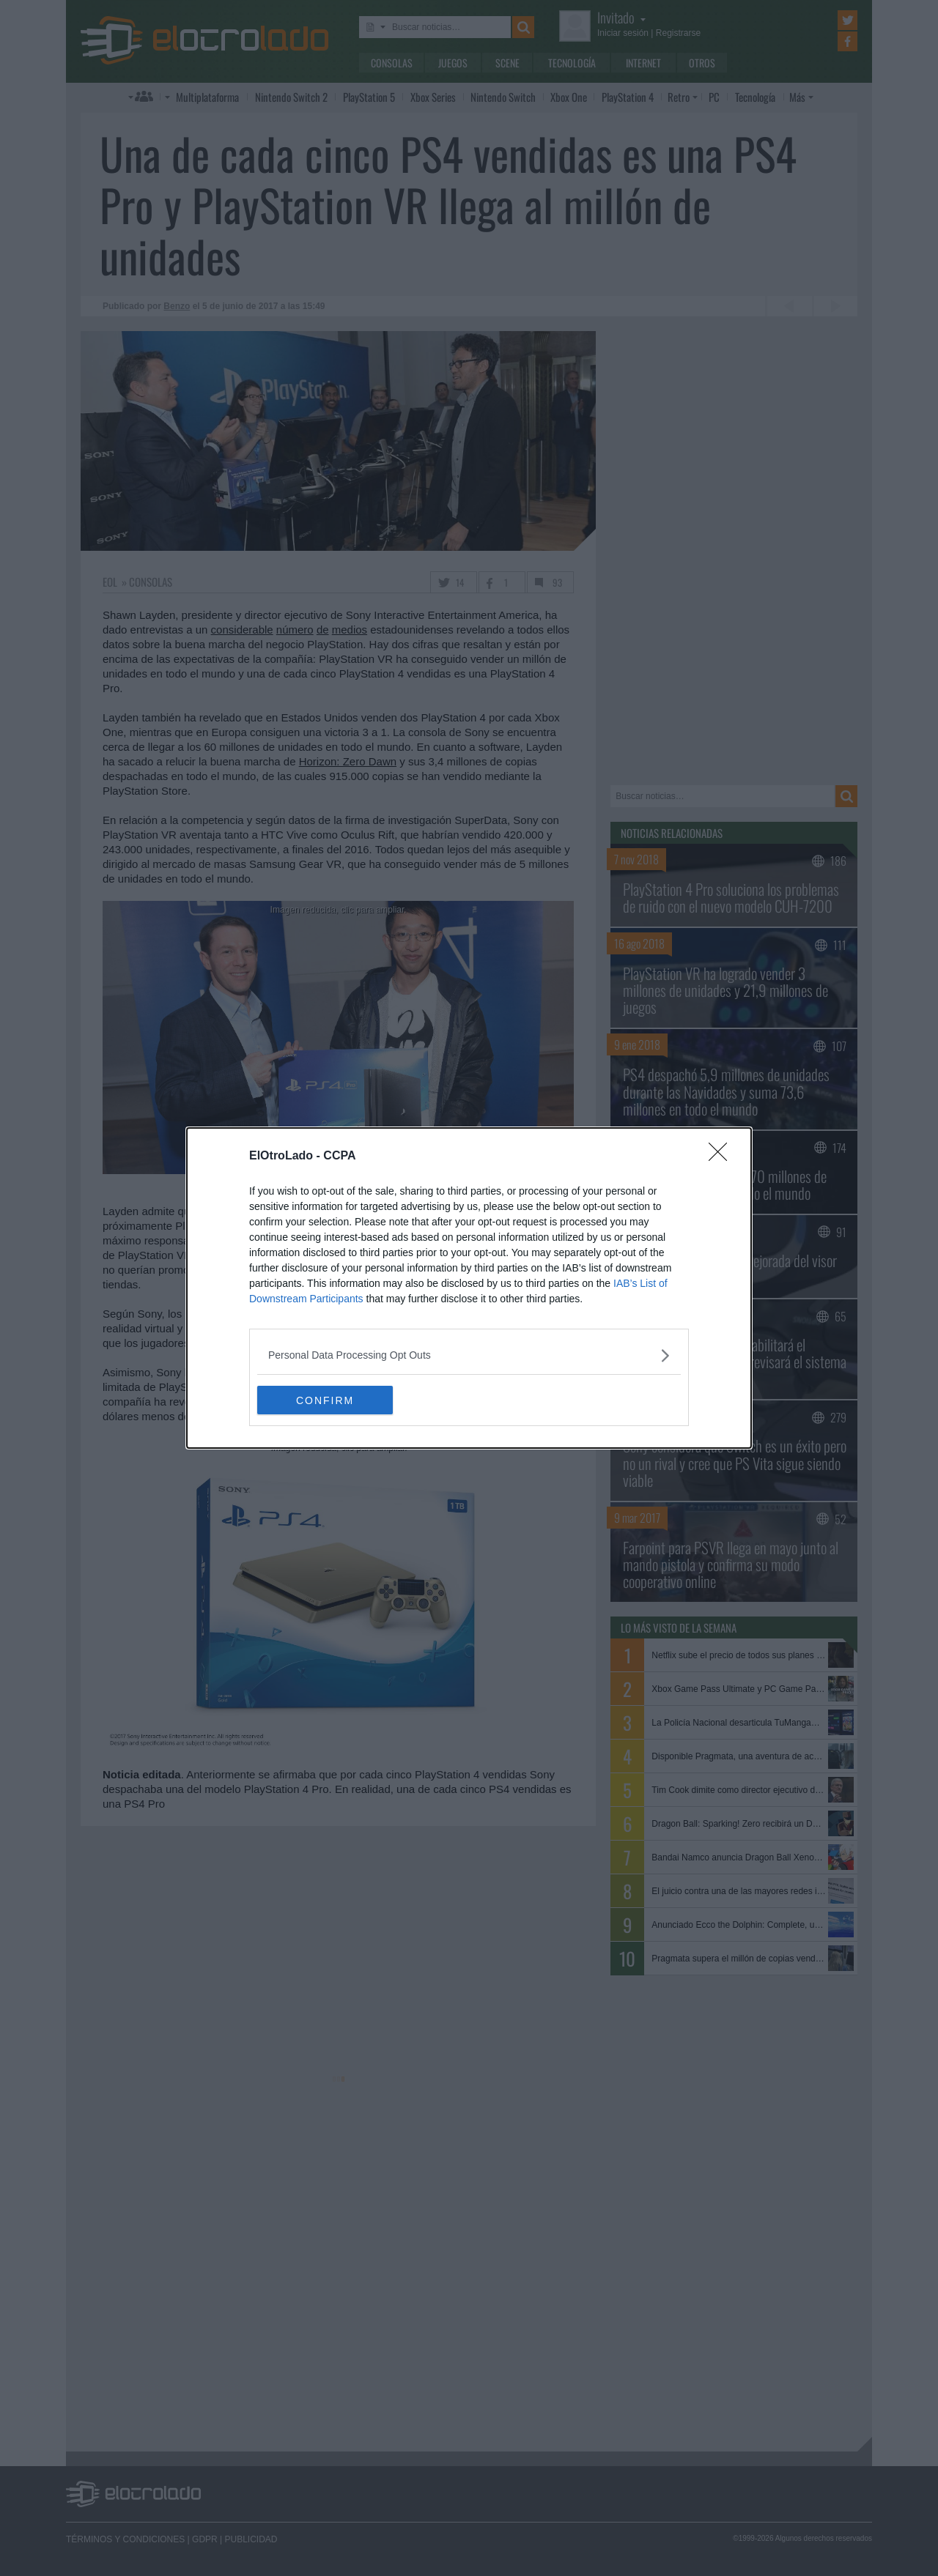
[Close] (722, 1156)
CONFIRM (326, 1400)
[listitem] (469, 1355)
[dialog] (469, 1288)
